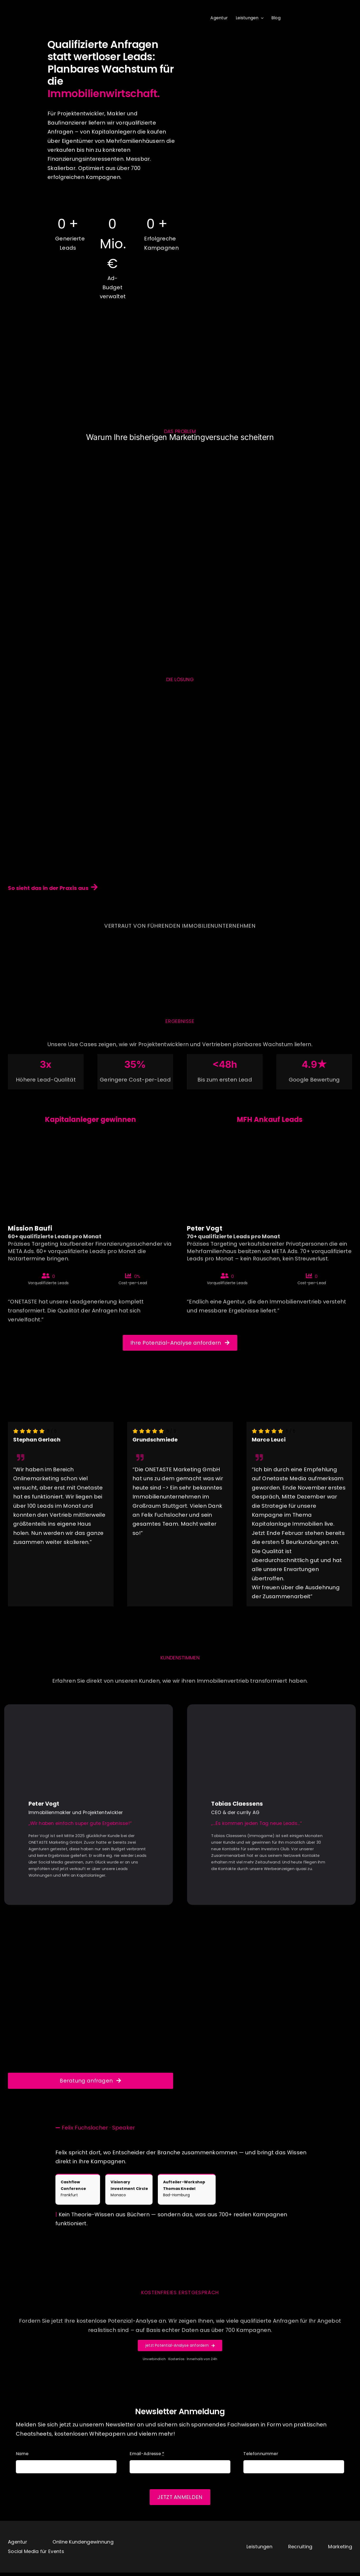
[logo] (33, 8)
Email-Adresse (147, 2462)
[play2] (271, 1718)
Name (22, 2462)
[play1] (88, 1718)
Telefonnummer (260, 2462)
